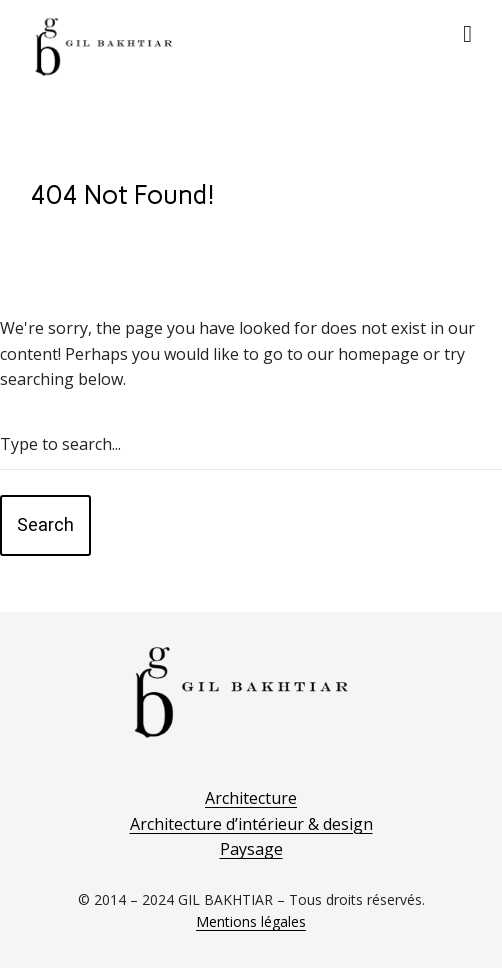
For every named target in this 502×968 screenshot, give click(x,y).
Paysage (251, 849)
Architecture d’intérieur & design (251, 824)
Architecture (251, 798)
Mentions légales (251, 921)
